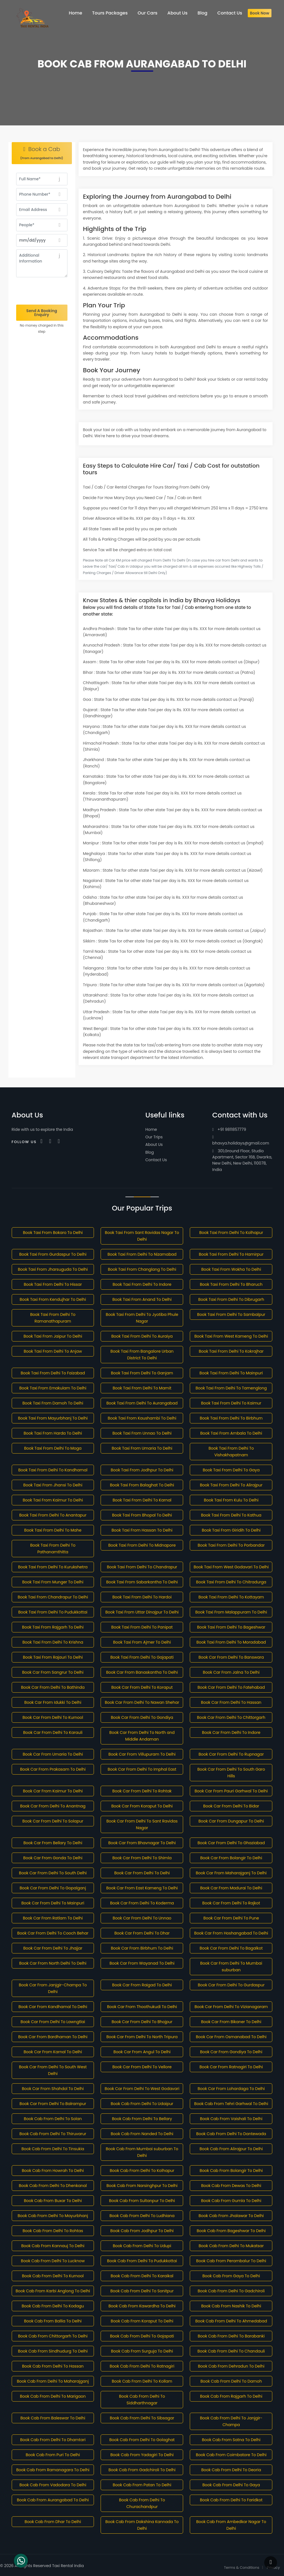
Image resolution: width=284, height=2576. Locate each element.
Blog (149, 1152)
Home (151, 1129)
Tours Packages (110, 13)
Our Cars (147, 13)
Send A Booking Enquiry (41, 312)
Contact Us (156, 1160)
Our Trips (154, 1137)
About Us (154, 1144)
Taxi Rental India (68, 2565)
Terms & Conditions (241, 2567)
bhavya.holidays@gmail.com (240, 1140)
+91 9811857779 (229, 1129)
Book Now (259, 13)
